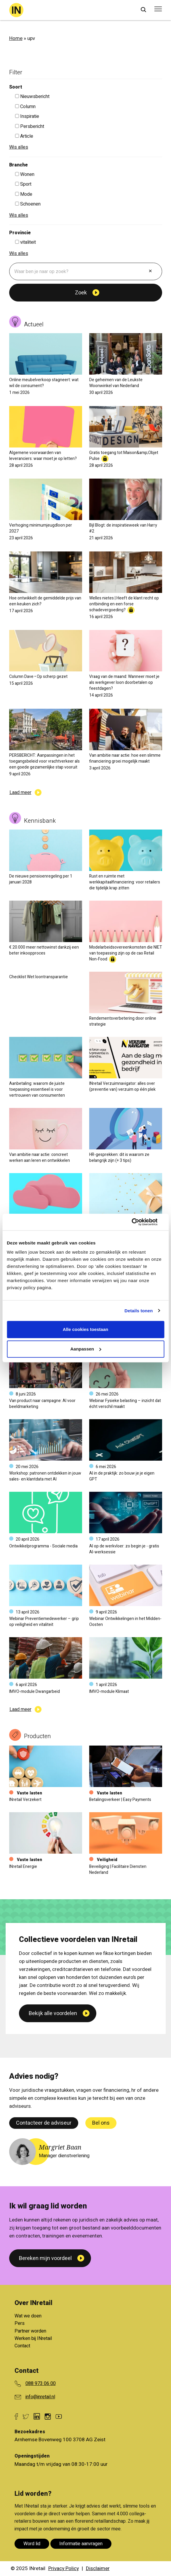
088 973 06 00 (40, 2383)
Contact (22, 2345)
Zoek (81, 293)
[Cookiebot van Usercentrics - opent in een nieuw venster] (138, 1222)
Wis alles (18, 147)
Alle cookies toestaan (85, 1329)
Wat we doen (28, 2316)
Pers (20, 2323)
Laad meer (20, 792)
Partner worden (30, 2331)
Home (16, 38)
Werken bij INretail (33, 2338)
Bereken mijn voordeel (45, 2258)
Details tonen (138, 1310)
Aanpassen (85, 1348)
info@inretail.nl (40, 2396)
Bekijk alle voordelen (53, 2121)
